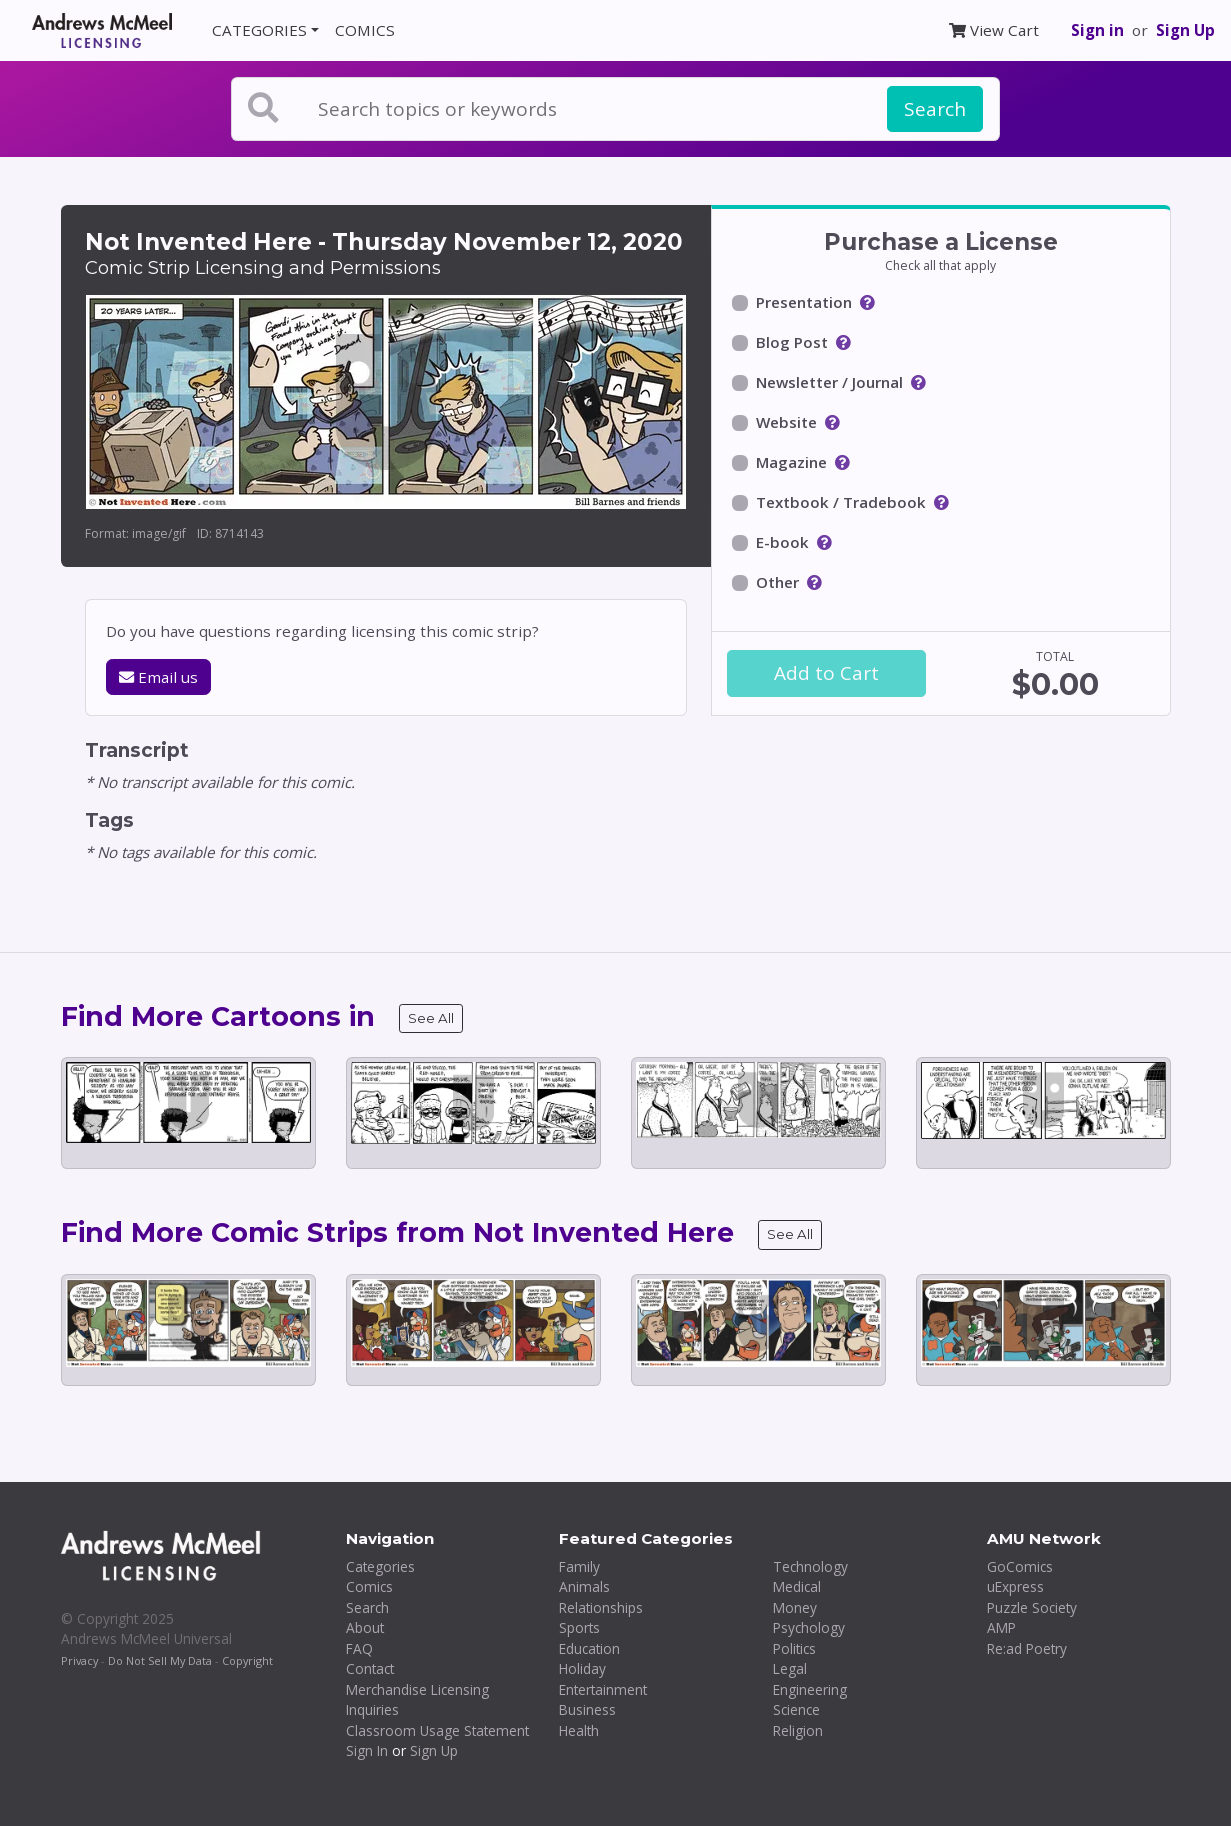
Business (587, 1709)
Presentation (804, 302)
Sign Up (1185, 30)
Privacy (79, 1660)
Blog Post (792, 342)
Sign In (367, 1750)
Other (777, 582)
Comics (369, 1586)
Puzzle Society (1032, 1607)
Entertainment (603, 1689)
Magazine (791, 462)
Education (589, 1648)
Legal (790, 1668)
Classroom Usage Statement (437, 1730)
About (365, 1627)
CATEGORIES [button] (259, 30)
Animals (584, 1586)
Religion (798, 1730)
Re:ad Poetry (1027, 1648)
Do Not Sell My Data (160, 1660)
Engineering (810, 1689)
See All (431, 1018)
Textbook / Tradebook (841, 502)
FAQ (359, 1648)
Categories (380, 1566)
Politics (794, 1648)
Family (579, 1566)
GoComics (1020, 1566)
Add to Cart (826, 673)
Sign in (1097, 30)
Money (795, 1607)
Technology (810, 1566)
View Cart (994, 30)
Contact (370, 1668)
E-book (782, 542)
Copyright (247, 1660)
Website (786, 422)
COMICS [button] (365, 30)
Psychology (809, 1627)
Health (579, 1730)
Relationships (601, 1607)
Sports (579, 1627)
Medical (797, 1586)
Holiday (582, 1668)
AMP (1001, 1627)
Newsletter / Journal (829, 382)
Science (796, 1709)
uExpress (1015, 1586)
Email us (158, 677)
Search (935, 109)
